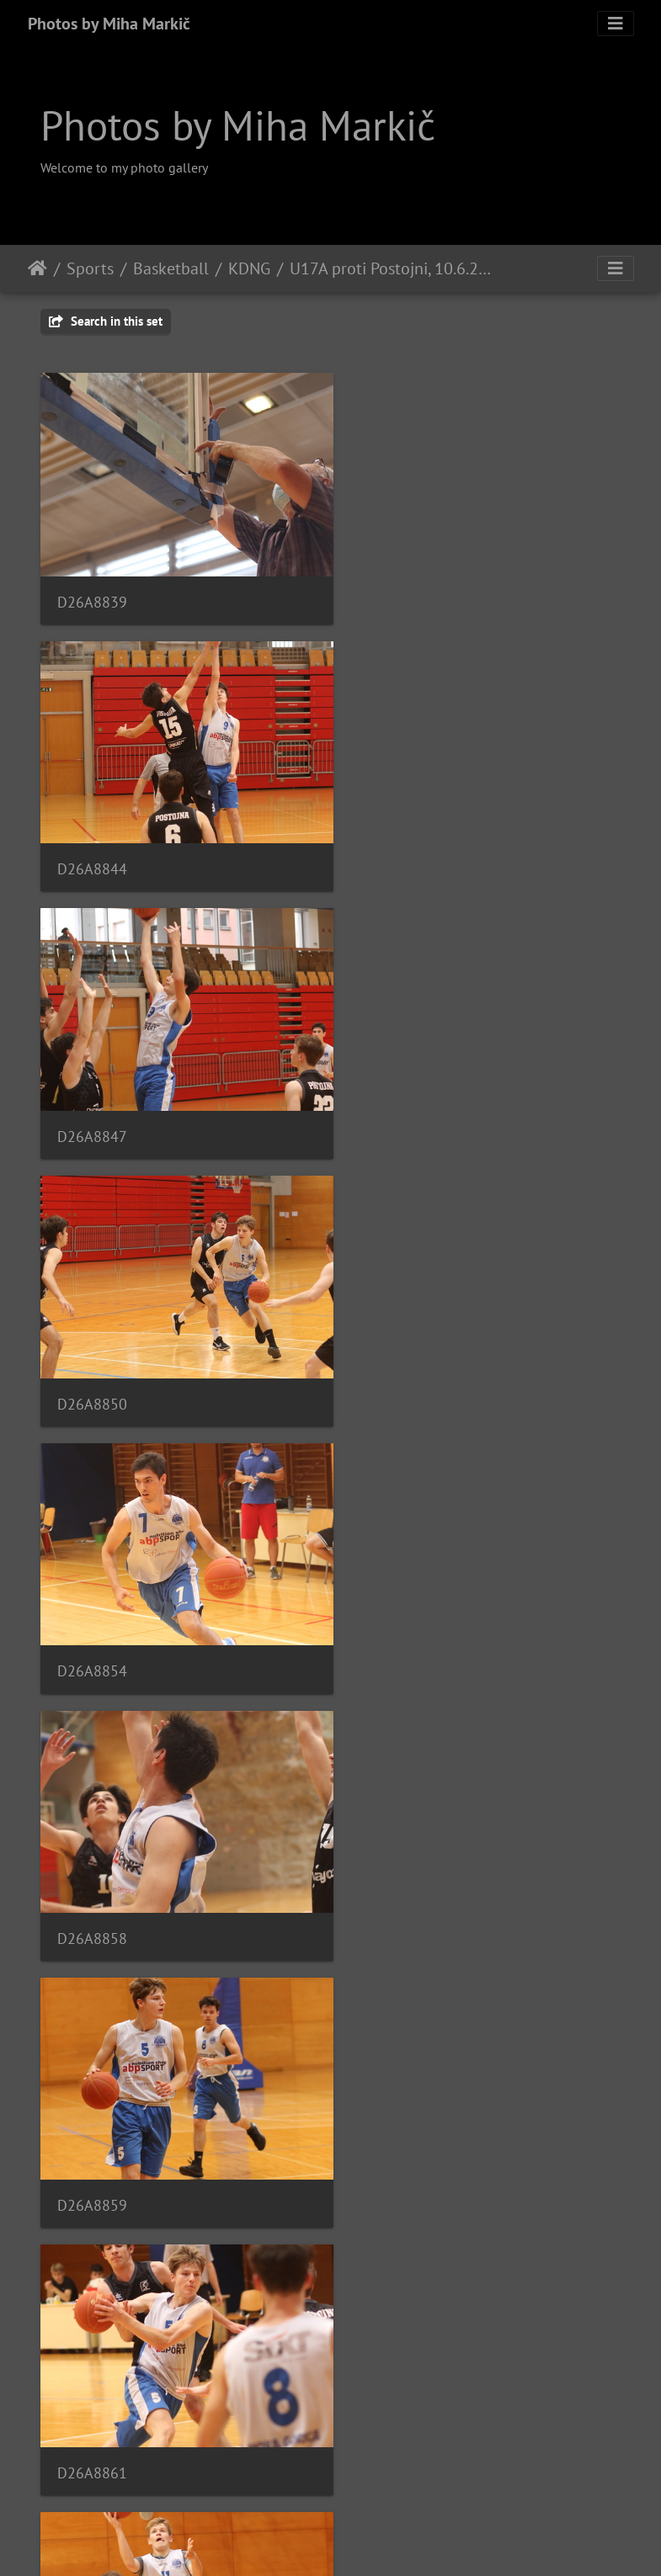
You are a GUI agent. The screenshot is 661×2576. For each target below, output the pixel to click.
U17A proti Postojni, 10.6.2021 (394, 268)
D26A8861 (395, 1362)
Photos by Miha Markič (109, 24)
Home (37, 268)
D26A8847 (92, 848)
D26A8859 (92, 1362)
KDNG (249, 268)
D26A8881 (92, 2390)
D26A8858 (395, 1105)
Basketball (171, 268)
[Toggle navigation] (615, 23)
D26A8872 (395, 1875)
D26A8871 (92, 1876)
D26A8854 (92, 1105)
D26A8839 (92, 591)
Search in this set (106, 321)
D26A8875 (92, 2133)
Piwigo (365, 2540)
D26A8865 (92, 1619)
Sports (90, 268)
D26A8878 (395, 2134)
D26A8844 (395, 590)
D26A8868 (395, 1619)
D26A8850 (395, 849)
